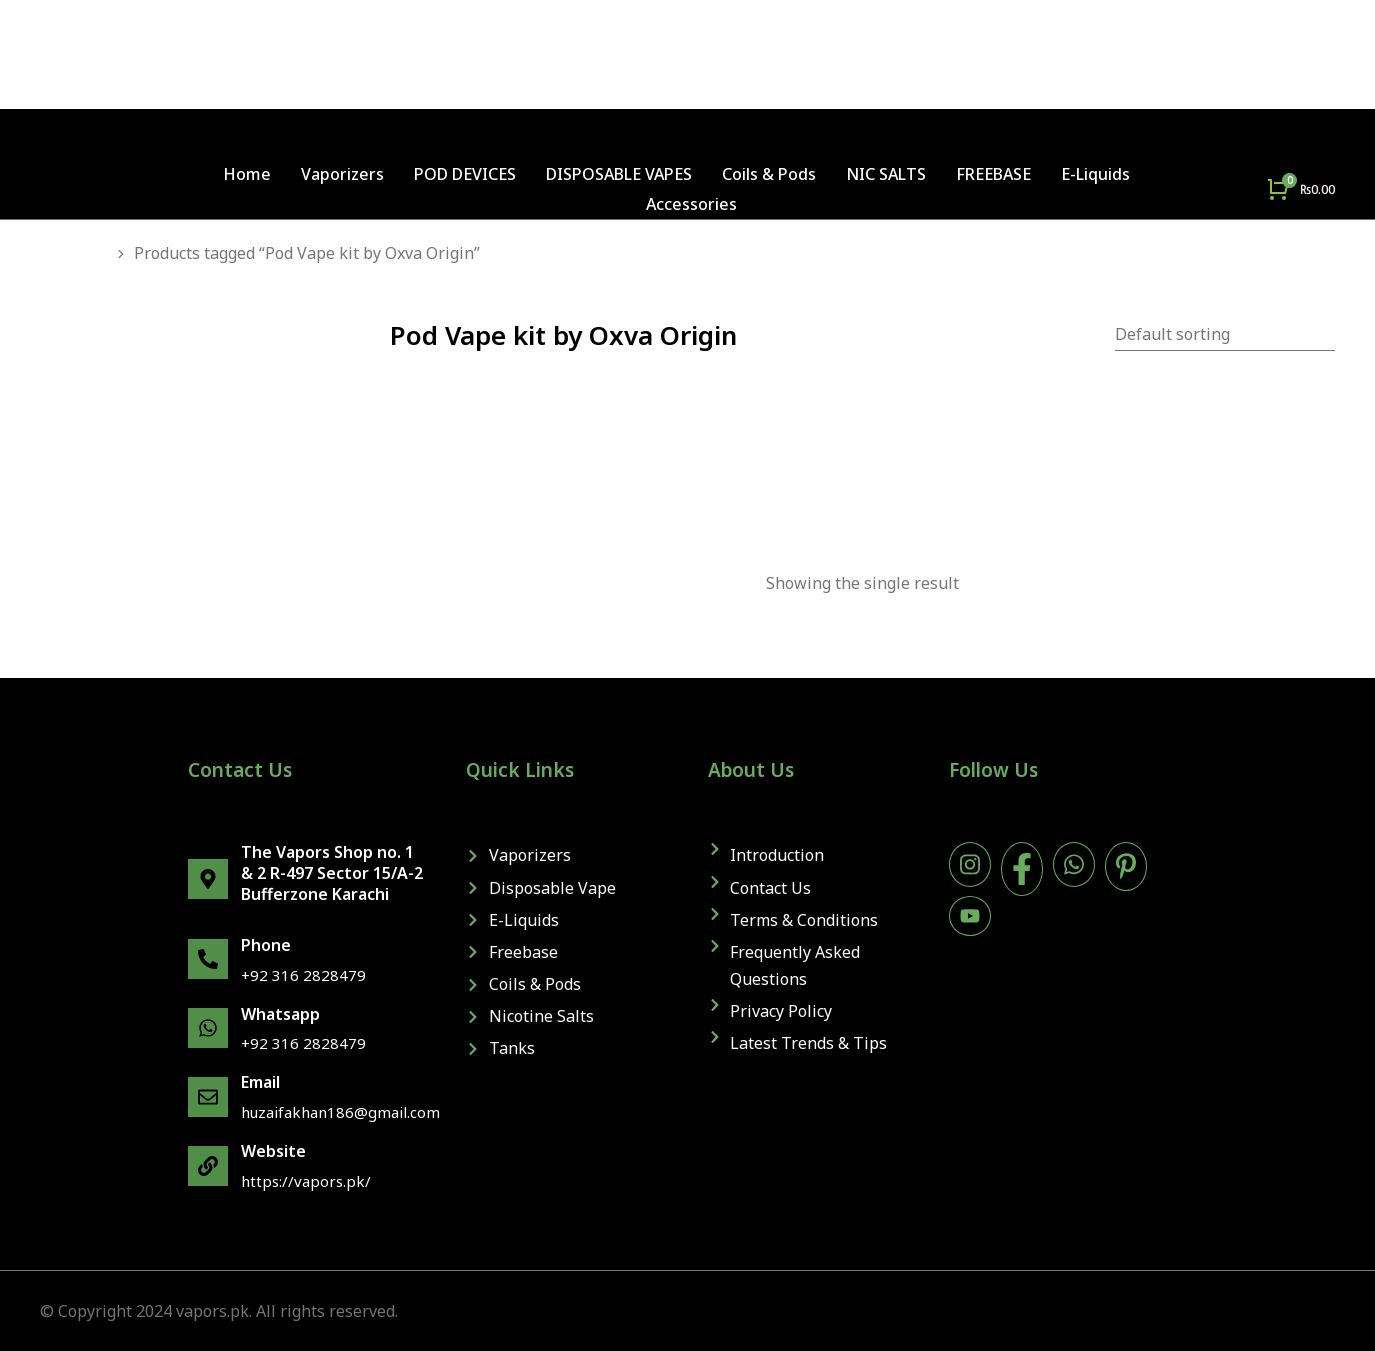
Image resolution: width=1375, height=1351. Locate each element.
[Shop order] (1225, 335)
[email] (208, 1097)
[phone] (208, 959)
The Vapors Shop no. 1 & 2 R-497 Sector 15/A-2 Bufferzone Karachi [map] (332, 873)
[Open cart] (1300, 189)
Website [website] (273, 1151)
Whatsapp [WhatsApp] (280, 1014)
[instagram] (970, 864)
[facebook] (1022, 869)
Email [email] (260, 1082)
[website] (208, 1166)
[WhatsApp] (208, 1028)
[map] (208, 879)
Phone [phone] (266, 945)
